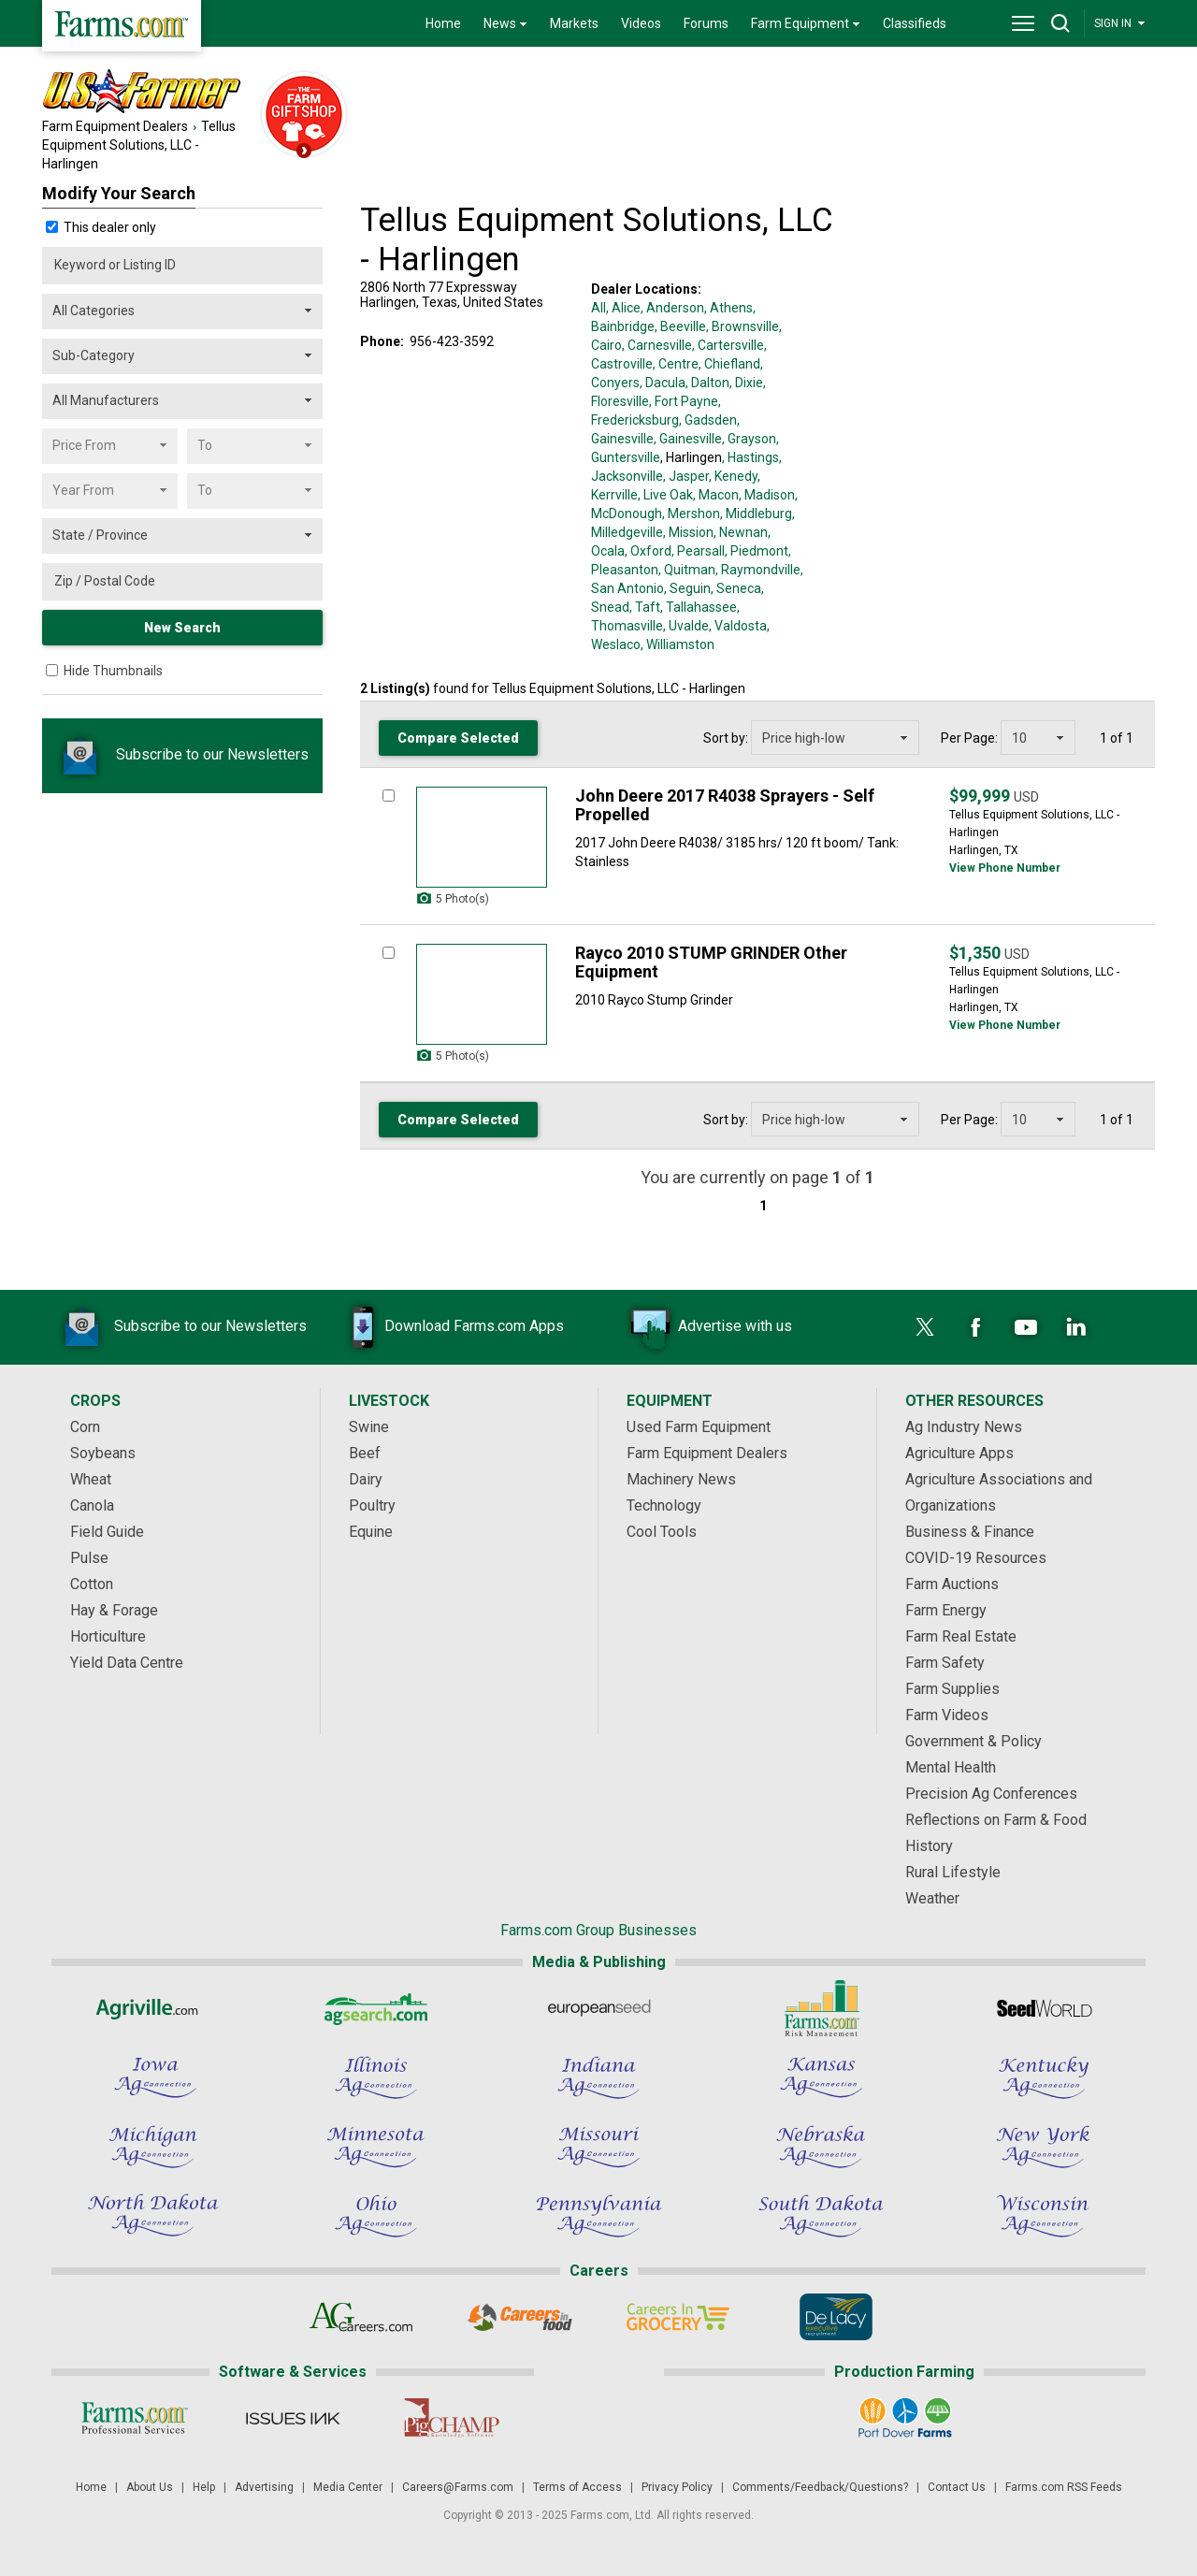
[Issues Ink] (292, 2418)
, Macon (716, 494)
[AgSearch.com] (376, 2008)
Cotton (91, 1584)
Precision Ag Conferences (991, 1793)
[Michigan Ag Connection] (153, 2147)
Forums (706, 23)
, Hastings (750, 457)
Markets (574, 23)
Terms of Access (577, 2487)
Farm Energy (946, 1610)
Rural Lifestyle (953, 1872)
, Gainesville (688, 438)
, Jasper (686, 476)
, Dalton (707, 382)
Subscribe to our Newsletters (182, 754)
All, (600, 307)
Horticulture (108, 1636)
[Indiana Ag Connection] (598, 2077)
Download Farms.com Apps (446, 1327)
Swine (369, 1427)
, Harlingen (691, 457)
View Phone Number (1004, 868)
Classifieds (914, 23)
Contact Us (957, 2487)
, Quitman (686, 569)
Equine (371, 1532)
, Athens (728, 307)
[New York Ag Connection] (1043, 2147)
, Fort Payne (683, 401)
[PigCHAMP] (450, 2418)
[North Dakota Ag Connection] (153, 2216)
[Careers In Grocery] (677, 2317)
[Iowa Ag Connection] (153, 2077)
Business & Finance (969, 1532)
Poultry (372, 1505)
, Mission (688, 532)
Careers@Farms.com (457, 2487)
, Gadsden (708, 419)
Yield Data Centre (126, 1663)
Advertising (264, 2487)
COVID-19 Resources (975, 1558)
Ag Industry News (963, 1427)
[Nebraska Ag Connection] (821, 2147)
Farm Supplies (952, 1689)
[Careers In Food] (519, 2317)
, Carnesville (657, 345)
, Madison (767, 494)
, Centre (676, 363)
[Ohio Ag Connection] (376, 2216)
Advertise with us (707, 1327)
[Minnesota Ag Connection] (376, 2147)
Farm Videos (946, 1715)
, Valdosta (738, 625)
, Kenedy (733, 476)
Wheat (90, 1479)
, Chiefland (729, 363)
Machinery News (681, 1479)
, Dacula (662, 382)
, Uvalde (686, 625)
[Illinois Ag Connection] (376, 2077)
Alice (626, 307)
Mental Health (950, 1767)
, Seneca (736, 588)
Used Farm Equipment (699, 1427)
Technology (664, 1505)
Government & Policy (973, 1741)
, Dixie (746, 382)
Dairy (365, 1479)
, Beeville (680, 326)
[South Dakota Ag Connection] (821, 2216)
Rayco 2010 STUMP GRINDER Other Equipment (711, 962)
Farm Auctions (952, 1584)
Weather (932, 1898)
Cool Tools (662, 1532)
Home (443, 23)
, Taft (644, 607)
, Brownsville (742, 326)
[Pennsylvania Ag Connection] (598, 2216)
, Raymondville (757, 569)
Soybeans (103, 1453)
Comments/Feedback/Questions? (820, 2487)
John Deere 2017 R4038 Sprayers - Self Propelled (724, 805)
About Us (149, 2487)
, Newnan (741, 532)
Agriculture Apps (959, 1453)
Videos (641, 23)
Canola (92, 1505)
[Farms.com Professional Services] (134, 2418)
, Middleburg (756, 513)
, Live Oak (665, 494)
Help (204, 2487)
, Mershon (691, 513)
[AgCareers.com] (361, 2317)
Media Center (347, 2487)
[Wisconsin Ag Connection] (1043, 2216)
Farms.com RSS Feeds (1063, 2487)
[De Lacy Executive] (835, 2317)
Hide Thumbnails (113, 670)
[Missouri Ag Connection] (598, 2147)
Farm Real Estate (961, 1636)
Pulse (89, 1558)
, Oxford (648, 550)
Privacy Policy (677, 2487)
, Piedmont (756, 550)
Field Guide (107, 1532)
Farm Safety (945, 1663)
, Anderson (672, 307)
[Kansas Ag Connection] (821, 2077)
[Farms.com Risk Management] (821, 2008)
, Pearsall (698, 550)
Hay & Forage (114, 1610)
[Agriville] (153, 2008)
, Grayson (749, 438)
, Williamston (677, 644)
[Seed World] (1043, 2008)
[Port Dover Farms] (904, 2418)
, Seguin (687, 588)
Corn (85, 1427)
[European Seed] (598, 2008)
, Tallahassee (698, 607)
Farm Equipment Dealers (115, 126)
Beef (365, 1453)
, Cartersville (728, 345)
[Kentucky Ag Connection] (1043, 2077)
